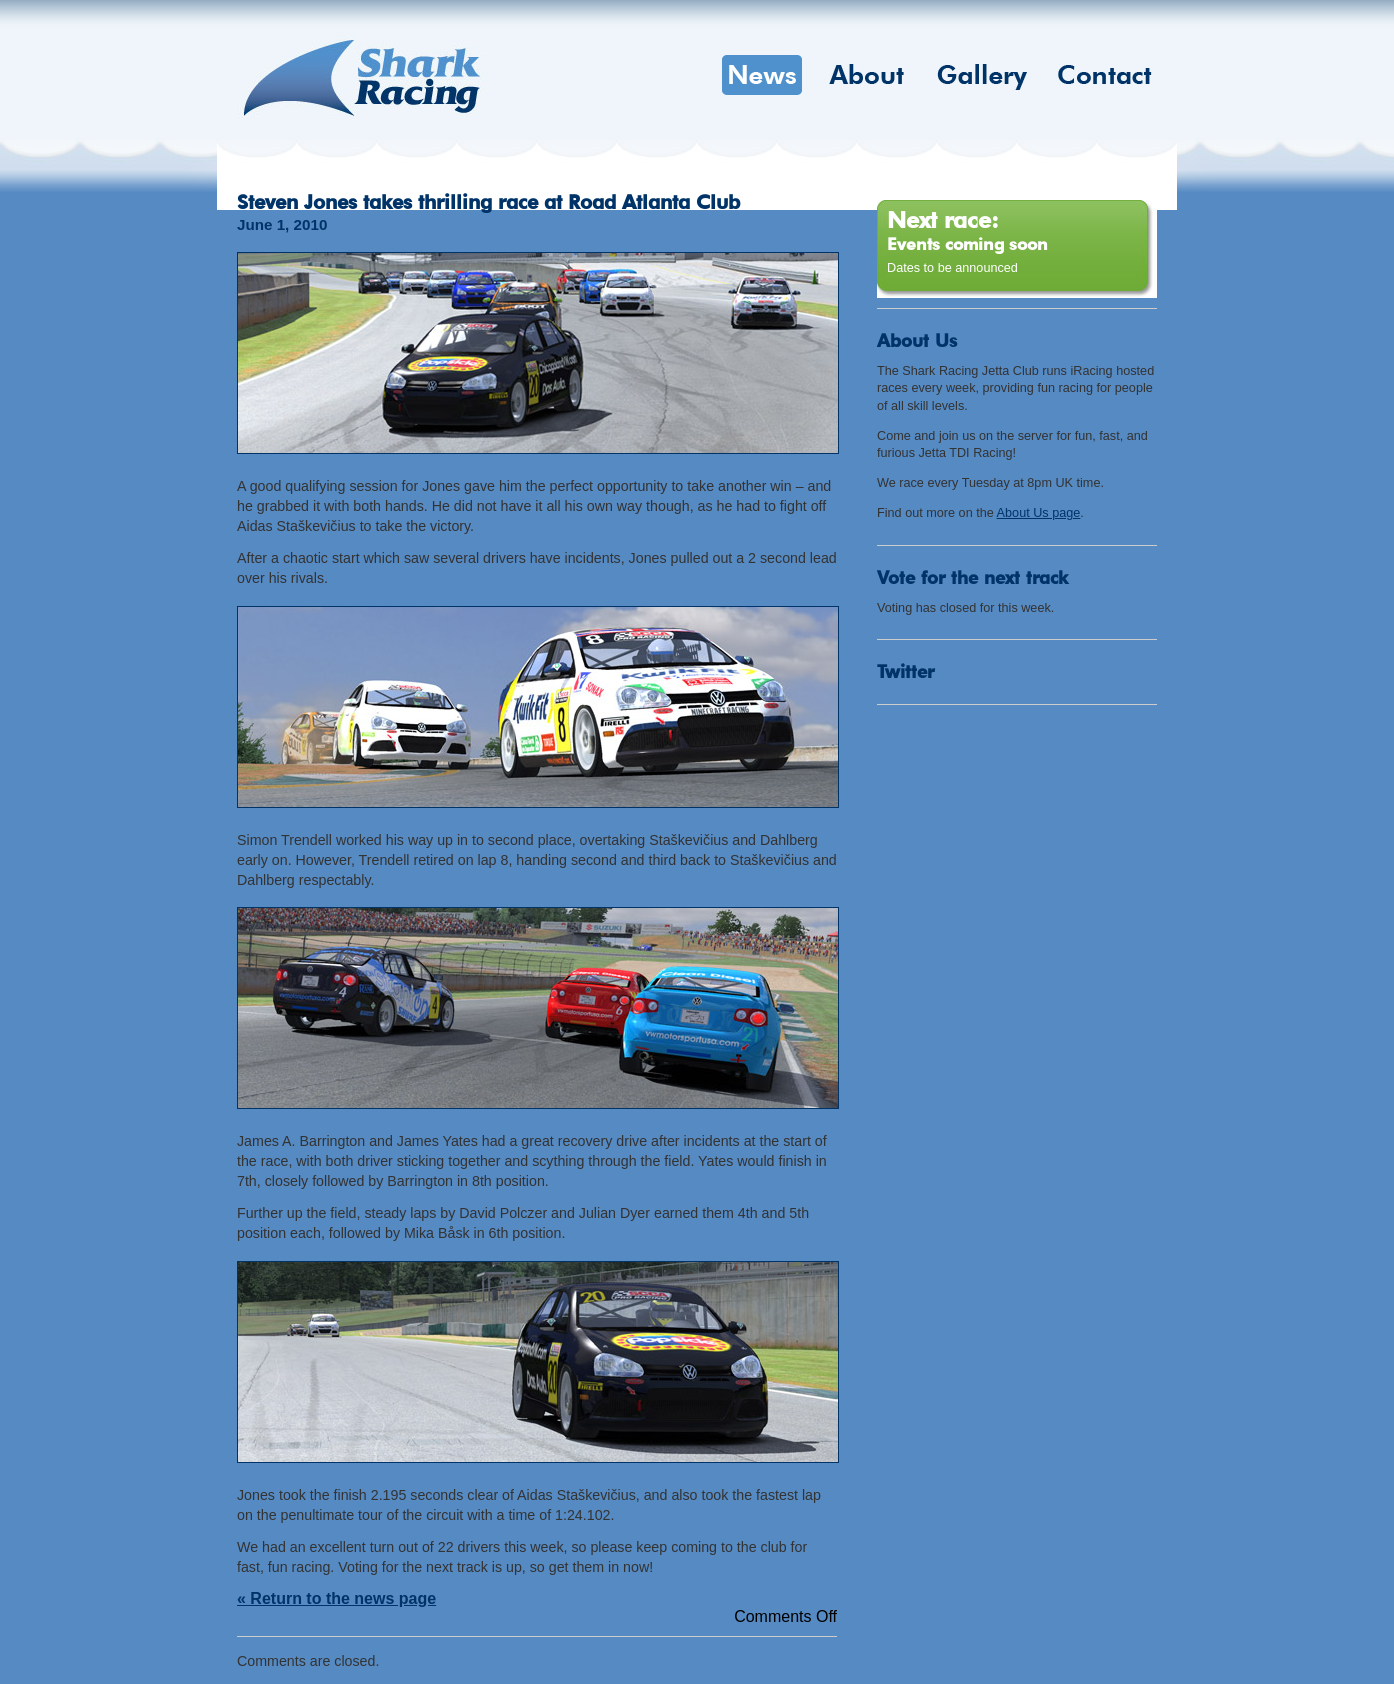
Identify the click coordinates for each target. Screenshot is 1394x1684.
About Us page (1039, 513)
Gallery (982, 75)
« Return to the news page (336, 1598)
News (762, 75)
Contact (1104, 75)
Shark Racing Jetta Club (362, 77)
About (867, 75)
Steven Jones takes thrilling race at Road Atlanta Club (488, 202)
